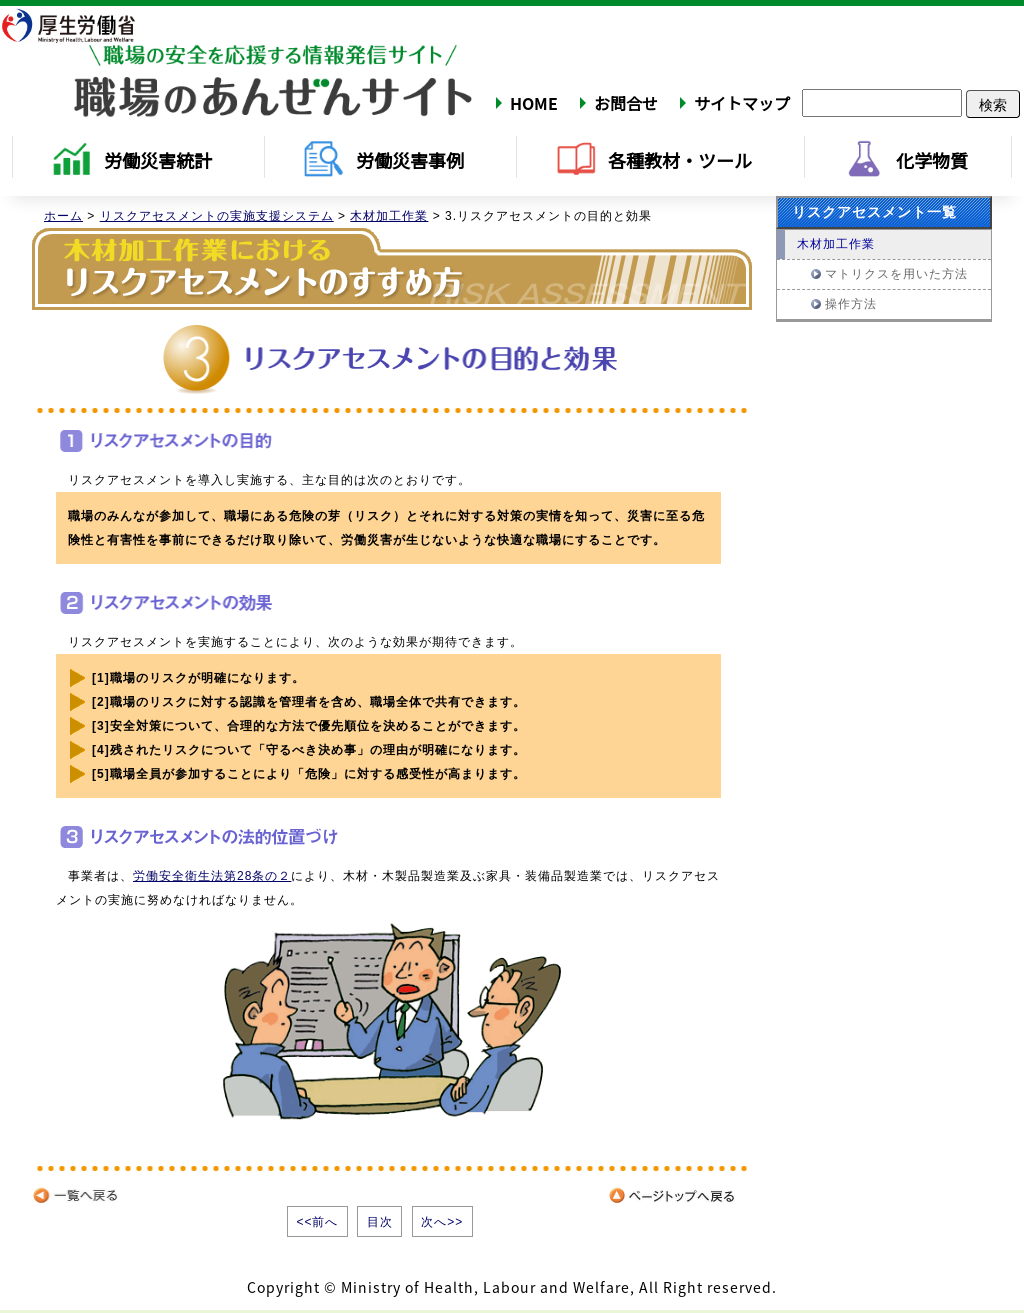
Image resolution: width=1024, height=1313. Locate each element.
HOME (534, 103)
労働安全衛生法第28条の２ (212, 876)
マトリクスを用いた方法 (896, 274)
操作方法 (851, 304)
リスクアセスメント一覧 (874, 212)
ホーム (63, 216)
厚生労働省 (81, 25)
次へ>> (442, 1222)
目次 (380, 1222)
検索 (993, 104)
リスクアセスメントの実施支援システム (217, 216)
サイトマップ (742, 103)
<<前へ (317, 1222)
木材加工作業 (389, 216)
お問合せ (626, 103)
